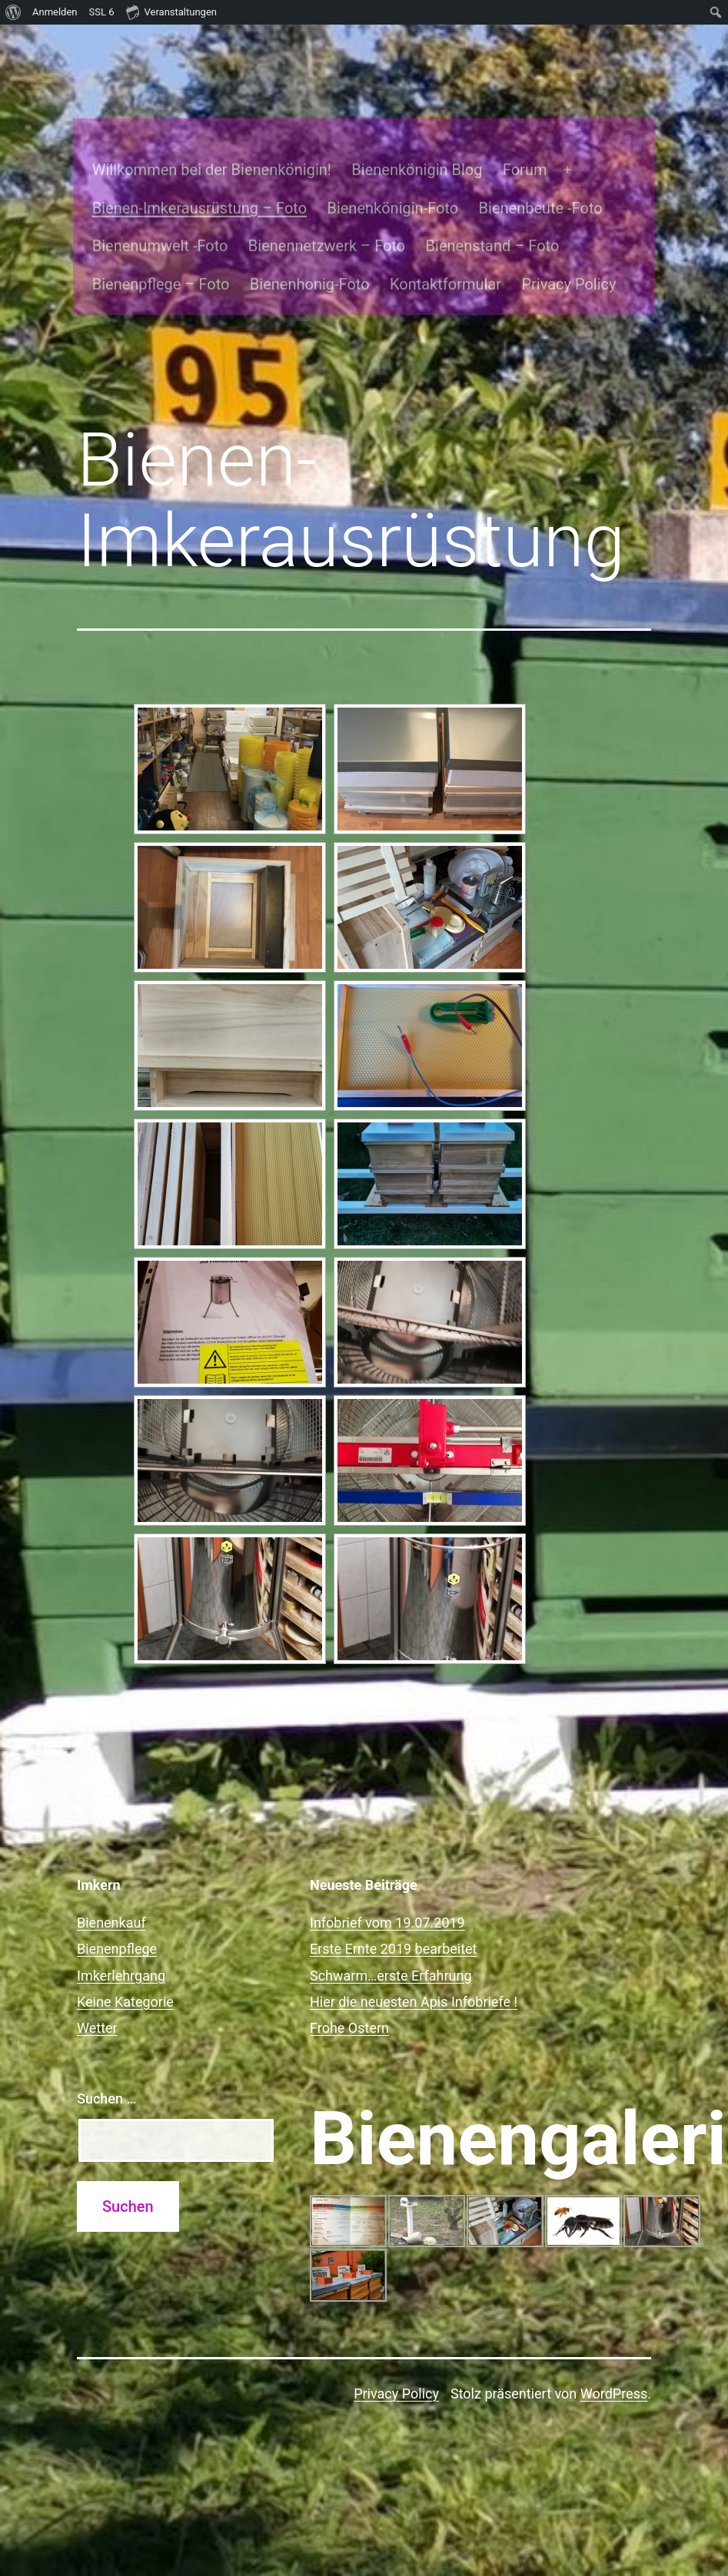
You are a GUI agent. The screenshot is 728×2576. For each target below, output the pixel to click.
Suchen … (106, 2055)
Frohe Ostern (349, 1984)
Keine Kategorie (125, 1958)
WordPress (613, 2350)
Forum (509, 127)
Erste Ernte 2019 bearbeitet (393, 1905)
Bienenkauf (111, 1879)
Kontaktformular (430, 242)
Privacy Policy (554, 242)
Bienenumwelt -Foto (145, 203)
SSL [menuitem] (102, 12)
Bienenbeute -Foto (525, 166)
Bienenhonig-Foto (294, 242)
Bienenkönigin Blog (402, 127)
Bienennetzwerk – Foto (311, 203)
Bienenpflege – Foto (145, 242)
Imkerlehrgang (121, 1931)
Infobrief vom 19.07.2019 (387, 1879)
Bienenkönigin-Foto (378, 166)
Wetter (97, 1984)
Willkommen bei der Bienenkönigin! (196, 127)
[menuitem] (13, 12)
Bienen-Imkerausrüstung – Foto (184, 166)
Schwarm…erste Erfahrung (391, 1931)
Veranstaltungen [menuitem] (171, 11)
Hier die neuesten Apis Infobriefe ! (413, 1958)
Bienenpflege (117, 1905)
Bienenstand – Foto (477, 203)
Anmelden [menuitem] (55, 12)
